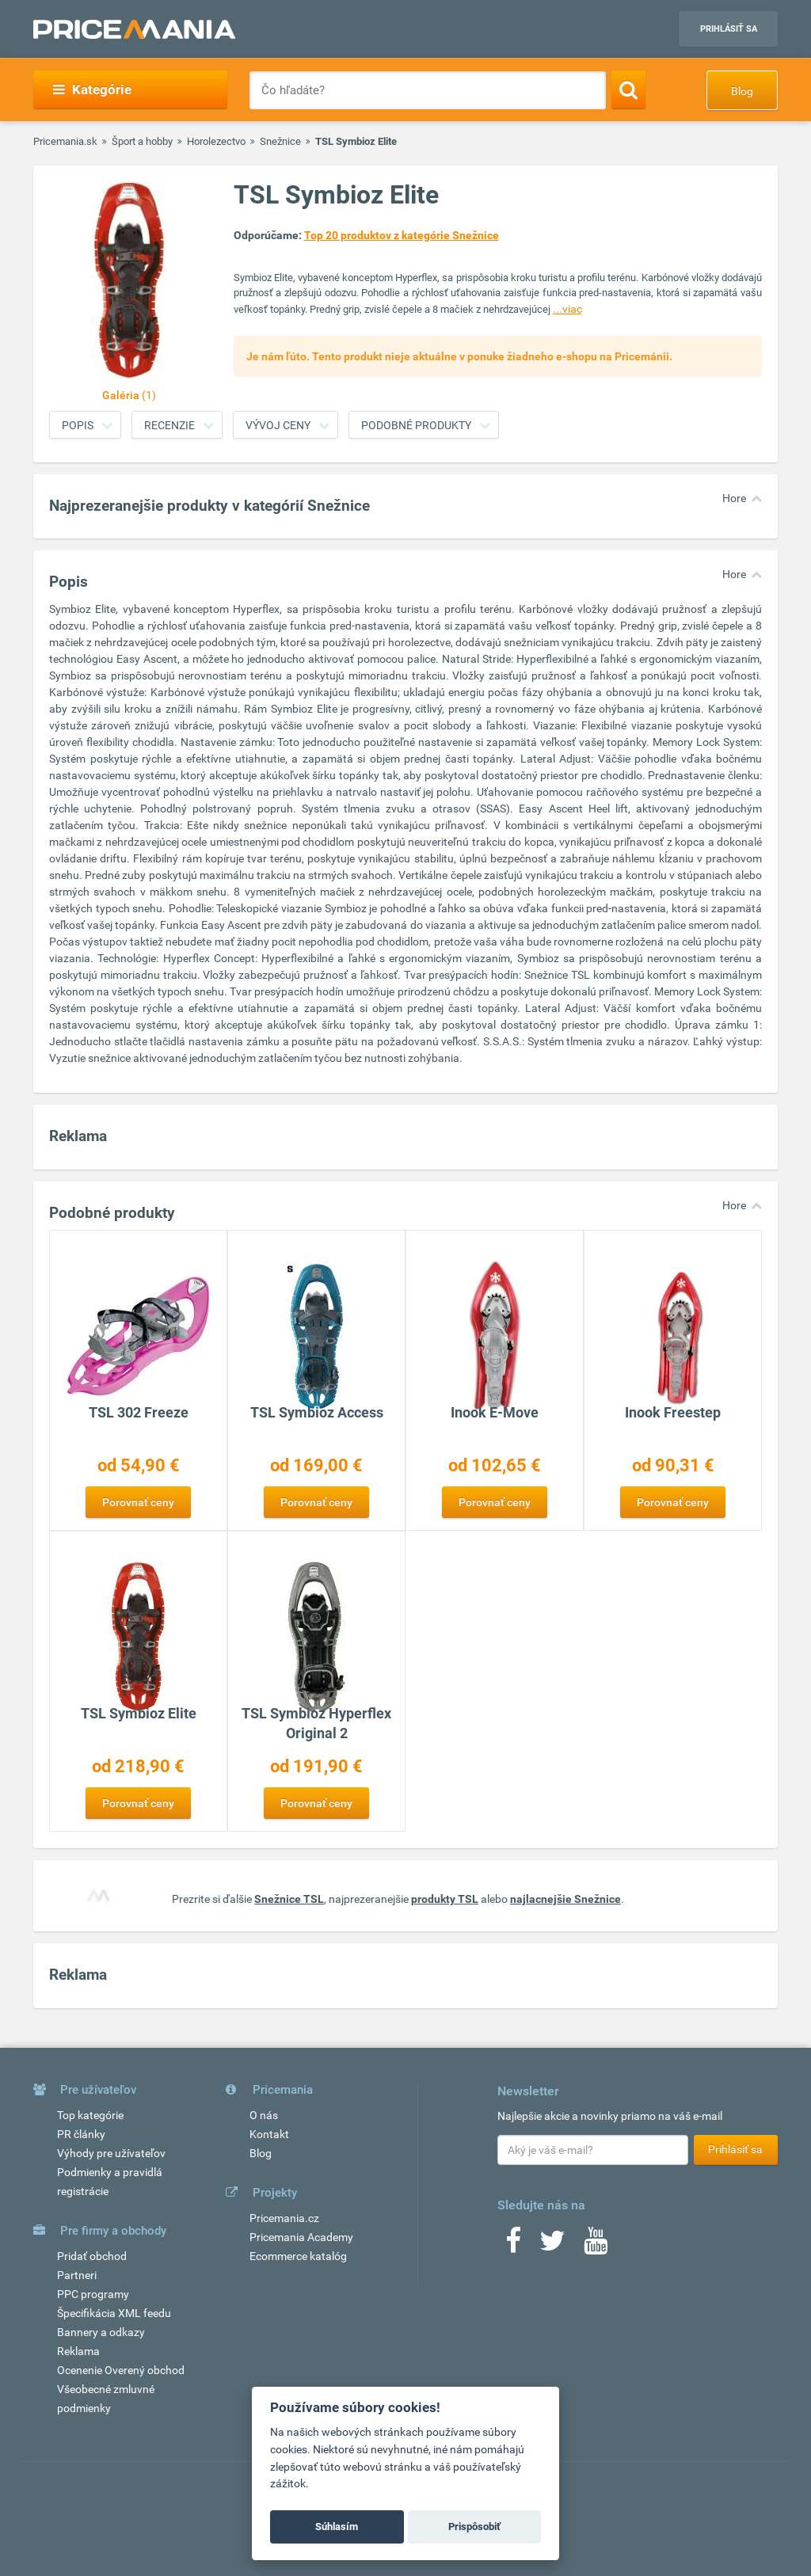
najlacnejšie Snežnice (565, 1899)
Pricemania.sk (65, 141)
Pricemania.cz (284, 2218)
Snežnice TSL (289, 1899)
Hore (734, 498)
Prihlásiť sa (728, 29)
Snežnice (280, 141)
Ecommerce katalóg (298, 2256)
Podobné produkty (416, 425)
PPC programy (93, 2294)
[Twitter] (552, 2246)
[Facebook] (513, 2246)
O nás (263, 2115)
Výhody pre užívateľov (111, 2153)
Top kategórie (90, 2115)
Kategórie (92, 89)
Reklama (78, 2351)
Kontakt (269, 2134)
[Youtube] (595, 2246)
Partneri (77, 2275)
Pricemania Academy (301, 2237)
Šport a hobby (142, 141)
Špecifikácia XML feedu (114, 2313)
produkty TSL (444, 1899)
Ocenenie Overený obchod (121, 2370)
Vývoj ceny (278, 425)
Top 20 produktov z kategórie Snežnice (401, 235)
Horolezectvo (216, 141)
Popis (77, 425)
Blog (742, 91)
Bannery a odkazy (101, 2332)
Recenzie (169, 425)
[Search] (628, 89)
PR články (81, 2134)
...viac (567, 308)
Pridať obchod (92, 2256)
